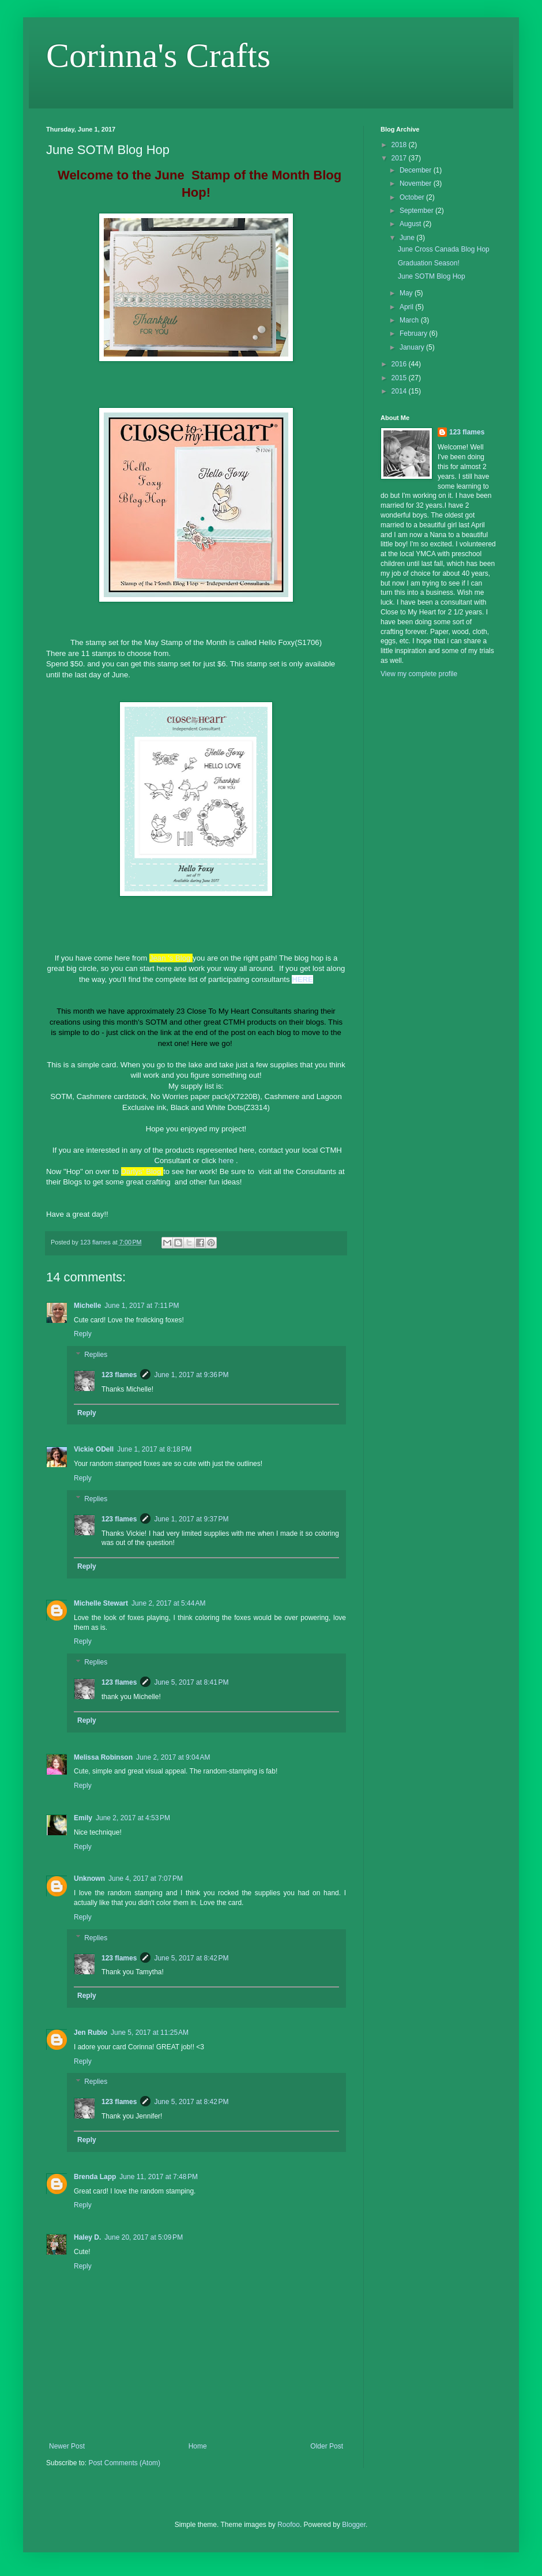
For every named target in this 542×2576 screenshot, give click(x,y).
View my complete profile (419, 674)
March (410, 320)
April (407, 307)
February (414, 333)
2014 (400, 391)
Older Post (326, 2446)
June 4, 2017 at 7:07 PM (145, 1878)
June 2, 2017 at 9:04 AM (173, 1757)
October (413, 197)
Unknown (89, 1878)
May (407, 293)
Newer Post (67, 2446)
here (226, 1160)
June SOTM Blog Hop (431, 276)
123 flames (119, 1375)
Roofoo (288, 2525)
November (417, 183)
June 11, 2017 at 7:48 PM (158, 2177)
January (413, 347)
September (417, 211)
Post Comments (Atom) (124, 2463)
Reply (83, 1334)
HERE (302, 979)
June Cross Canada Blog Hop (444, 249)
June (408, 238)
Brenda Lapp (95, 2177)
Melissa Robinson (103, 1757)
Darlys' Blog (141, 1171)
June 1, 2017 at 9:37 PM (191, 1519)
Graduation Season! (429, 263)
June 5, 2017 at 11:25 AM (150, 2032)
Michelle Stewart (101, 1603)
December (417, 170)
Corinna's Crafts (158, 55)
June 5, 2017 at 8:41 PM (191, 1682)
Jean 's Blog (169, 958)
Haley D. (87, 2237)
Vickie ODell (94, 1449)
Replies (95, 1355)
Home (198, 2446)
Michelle (87, 1306)
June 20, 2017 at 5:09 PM (143, 2237)
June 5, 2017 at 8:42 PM (191, 1958)
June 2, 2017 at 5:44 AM (168, 1603)
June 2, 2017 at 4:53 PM (133, 1818)
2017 (400, 158)
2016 (400, 364)
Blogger (354, 2525)
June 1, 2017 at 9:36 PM (191, 1375)
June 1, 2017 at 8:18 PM (154, 1449)
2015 (400, 378)
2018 (400, 145)
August (411, 224)
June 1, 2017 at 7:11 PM (141, 1306)
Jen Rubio (90, 2032)
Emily (83, 1818)
